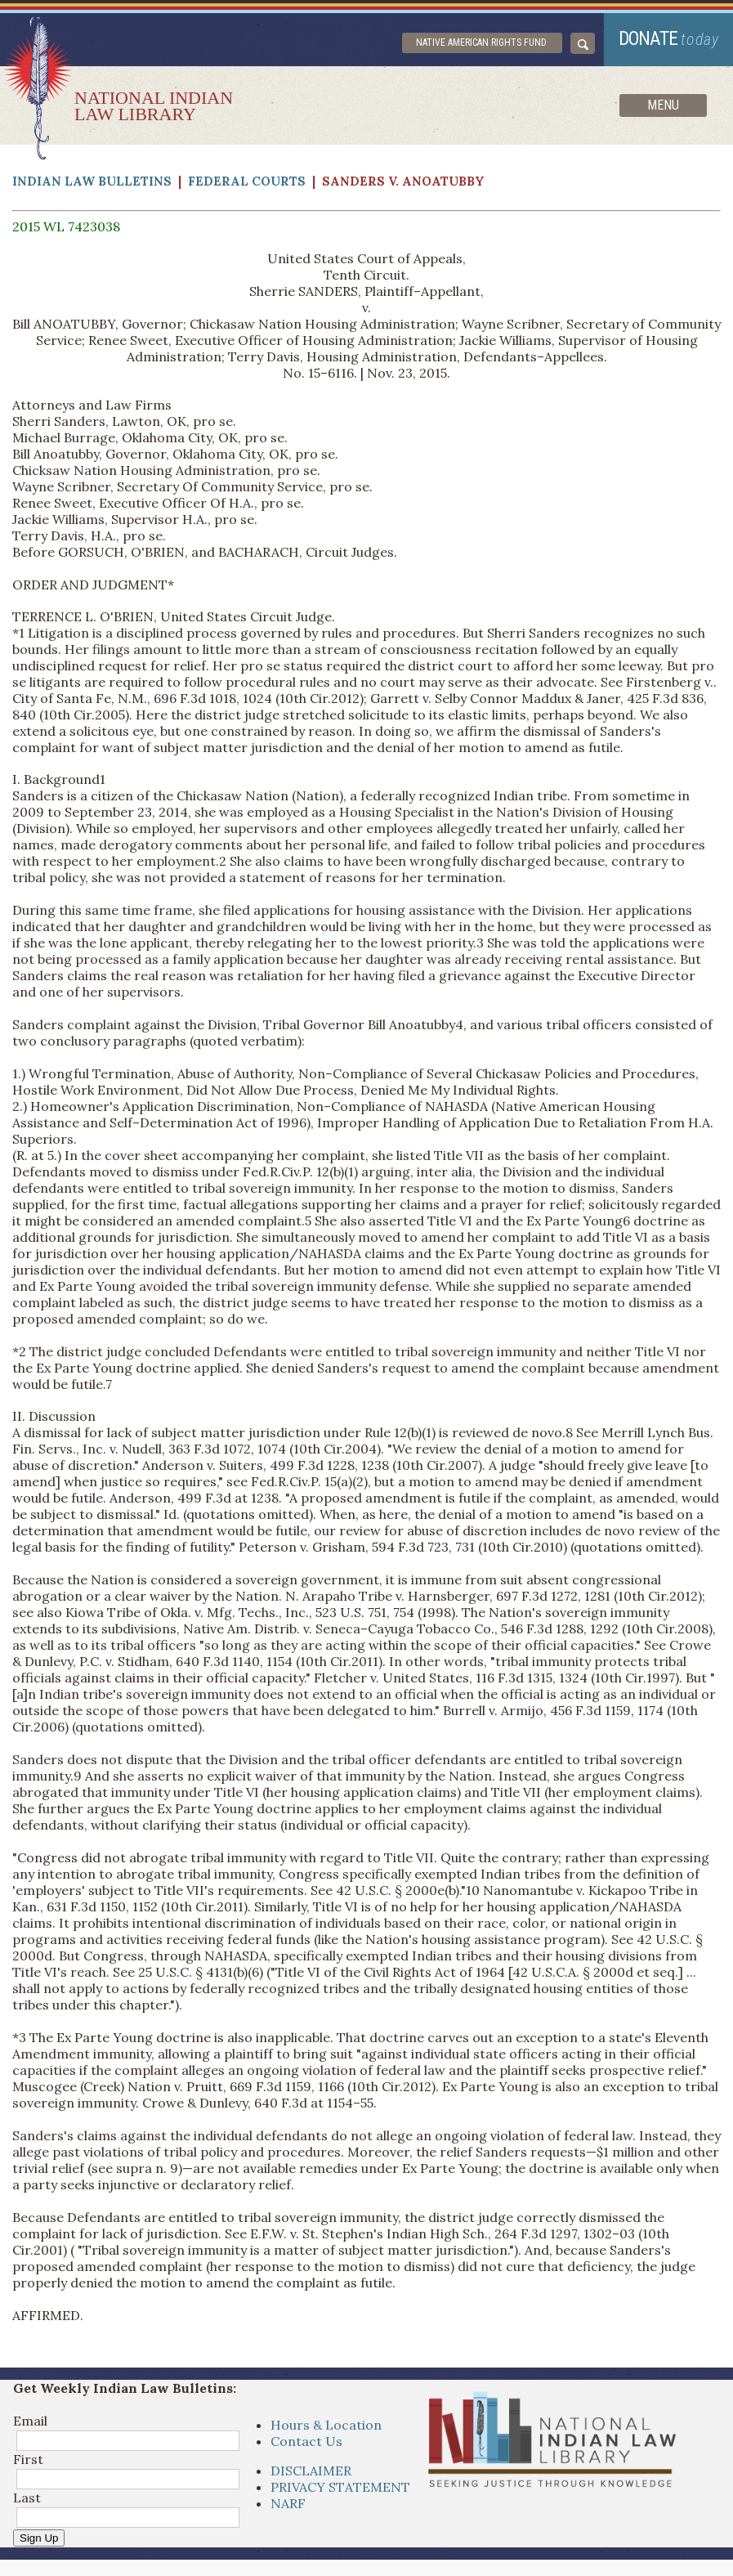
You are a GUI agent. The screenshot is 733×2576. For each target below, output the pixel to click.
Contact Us (306, 2441)
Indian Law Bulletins (92, 181)
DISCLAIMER (310, 2470)
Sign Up (39, 2538)
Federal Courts (247, 181)
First (28, 2459)
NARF (288, 2503)
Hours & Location (326, 2425)
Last (27, 2497)
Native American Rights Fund (481, 42)
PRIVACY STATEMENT (340, 2487)
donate (669, 39)
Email (30, 2420)
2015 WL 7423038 (66, 226)
